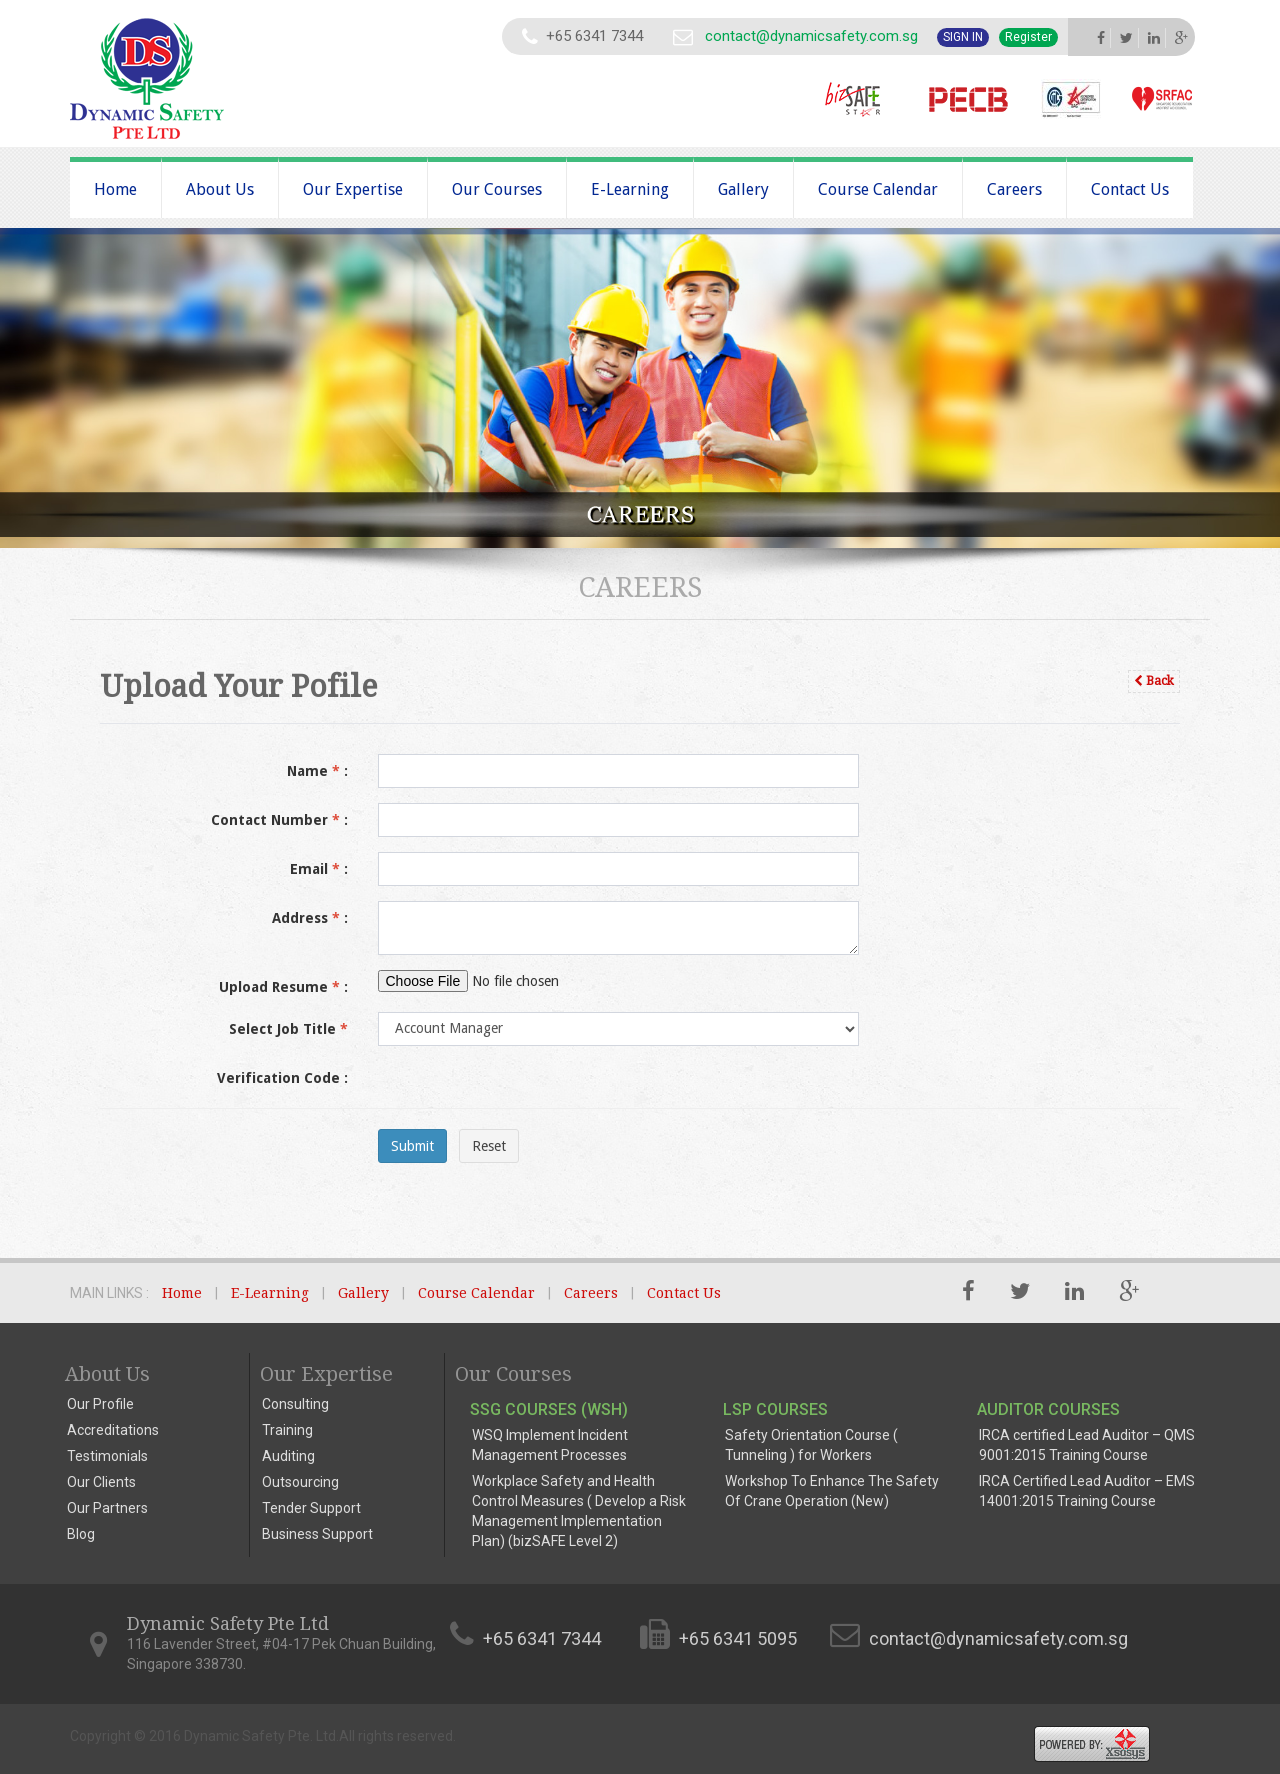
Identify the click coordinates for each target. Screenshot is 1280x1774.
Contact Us (1130, 189)
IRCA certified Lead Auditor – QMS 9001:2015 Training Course (1087, 1445)
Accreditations (113, 1430)
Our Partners (107, 1508)
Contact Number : (279, 820)
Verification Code (282, 1078)
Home (115, 189)
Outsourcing (300, 1482)
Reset (489, 1146)
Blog (81, 1534)
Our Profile (100, 1404)
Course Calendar (878, 189)
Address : (310, 918)
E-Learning (630, 189)
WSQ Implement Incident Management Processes (550, 1445)
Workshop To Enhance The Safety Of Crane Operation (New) (832, 1491)
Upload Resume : (283, 987)
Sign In (963, 37)
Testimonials (107, 1456)
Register (1028, 37)
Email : (319, 869)
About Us (220, 189)
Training (287, 1430)
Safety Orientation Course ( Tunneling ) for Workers (811, 1445)
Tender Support (311, 1508)
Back (1154, 681)
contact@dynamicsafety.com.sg (811, 36)
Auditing (288, 1456)
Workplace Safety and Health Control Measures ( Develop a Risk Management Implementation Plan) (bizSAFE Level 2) (579, 1511)
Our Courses (497, 189)
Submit (412, 1146)
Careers (1014, 189)
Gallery (743, 189)
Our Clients (101, 1482)
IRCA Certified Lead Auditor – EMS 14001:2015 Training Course (1087, 1491)
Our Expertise (353, 189)
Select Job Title (288, 1029)
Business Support (317, 1534)
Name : (317, 771)
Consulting (295, 1404)
